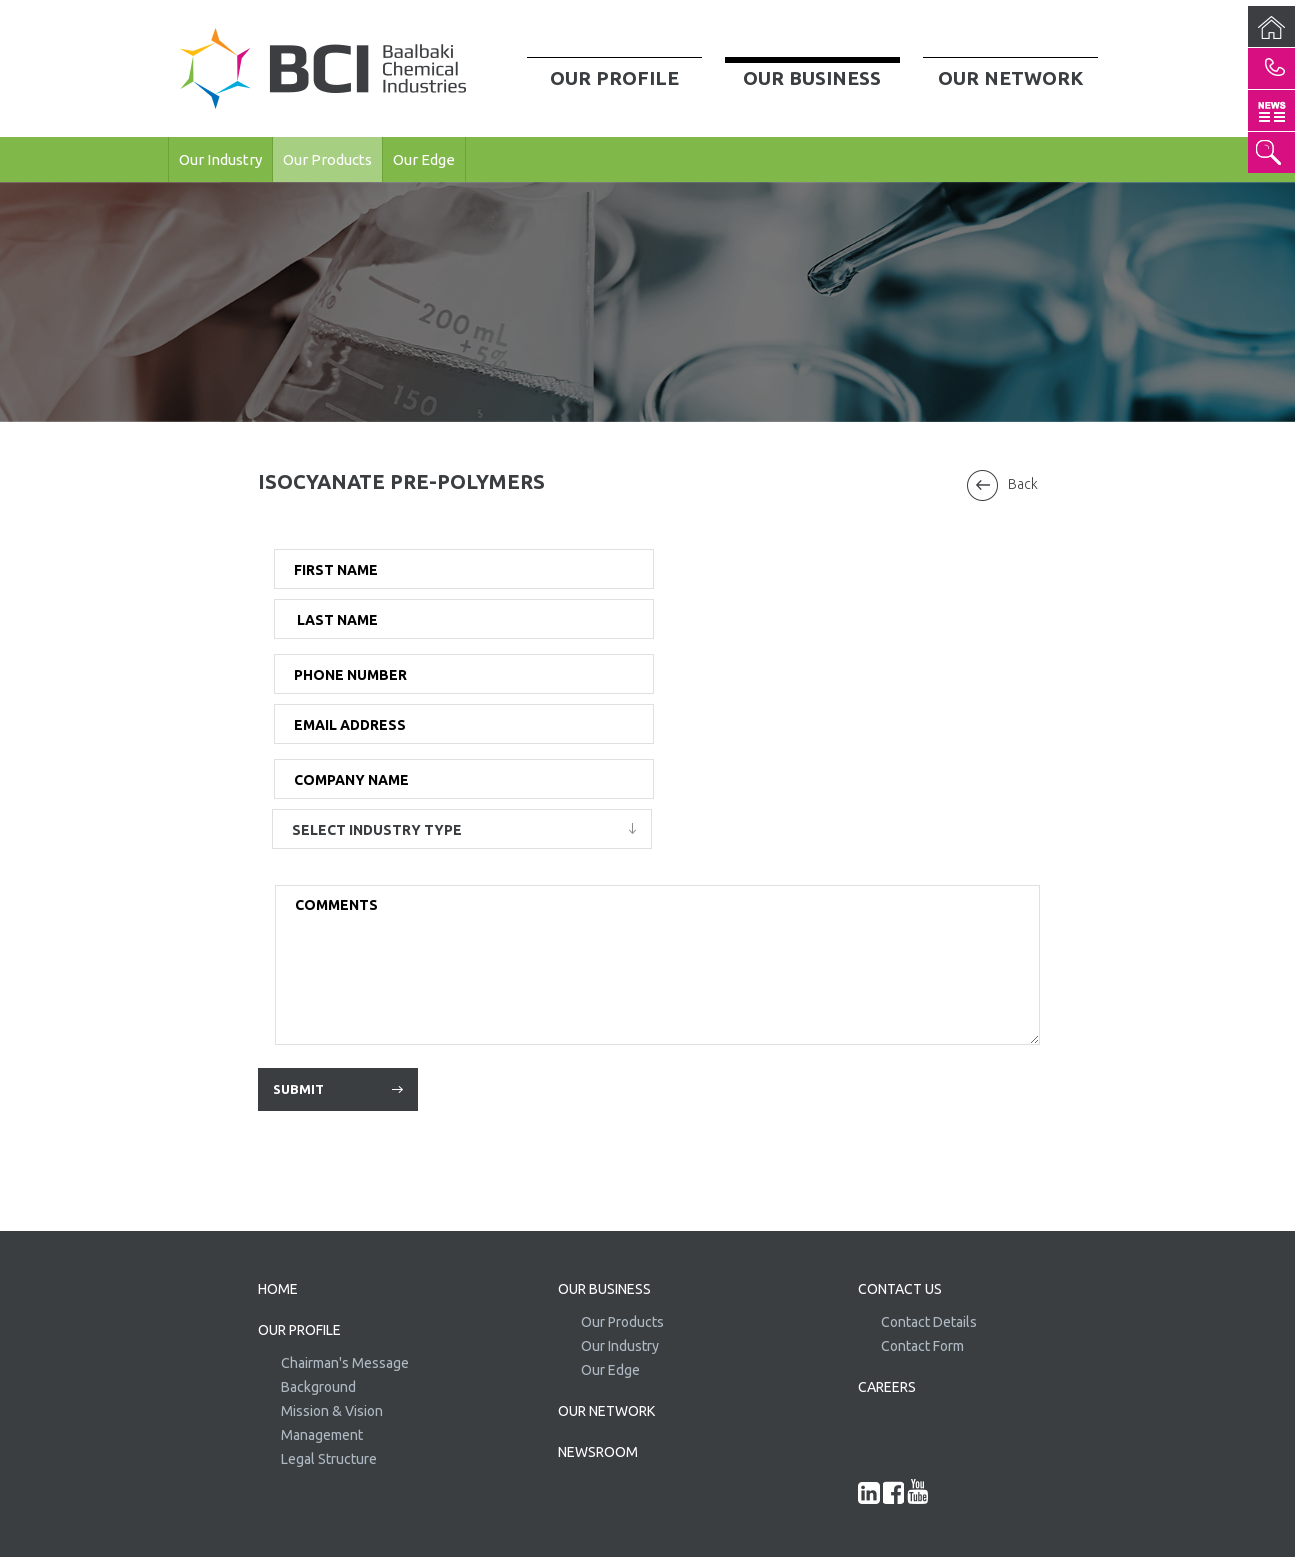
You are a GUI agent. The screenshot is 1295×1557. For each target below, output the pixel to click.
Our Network (1010, 78)
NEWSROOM (598, 1452)
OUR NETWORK (606, 1411)
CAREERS (887, 1387)
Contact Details (929, 1322)
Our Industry (220, 159)
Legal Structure (329, 1459)
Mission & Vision (332, 1411)
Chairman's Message (345, 1363)
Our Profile (614, 78)
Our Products (327, 159)
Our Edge (424, 159)
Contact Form (922, 1346)
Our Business (812, 78)
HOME (278, 1289)
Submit (298, 1089)
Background (318, 1387)
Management (322, 1435)
